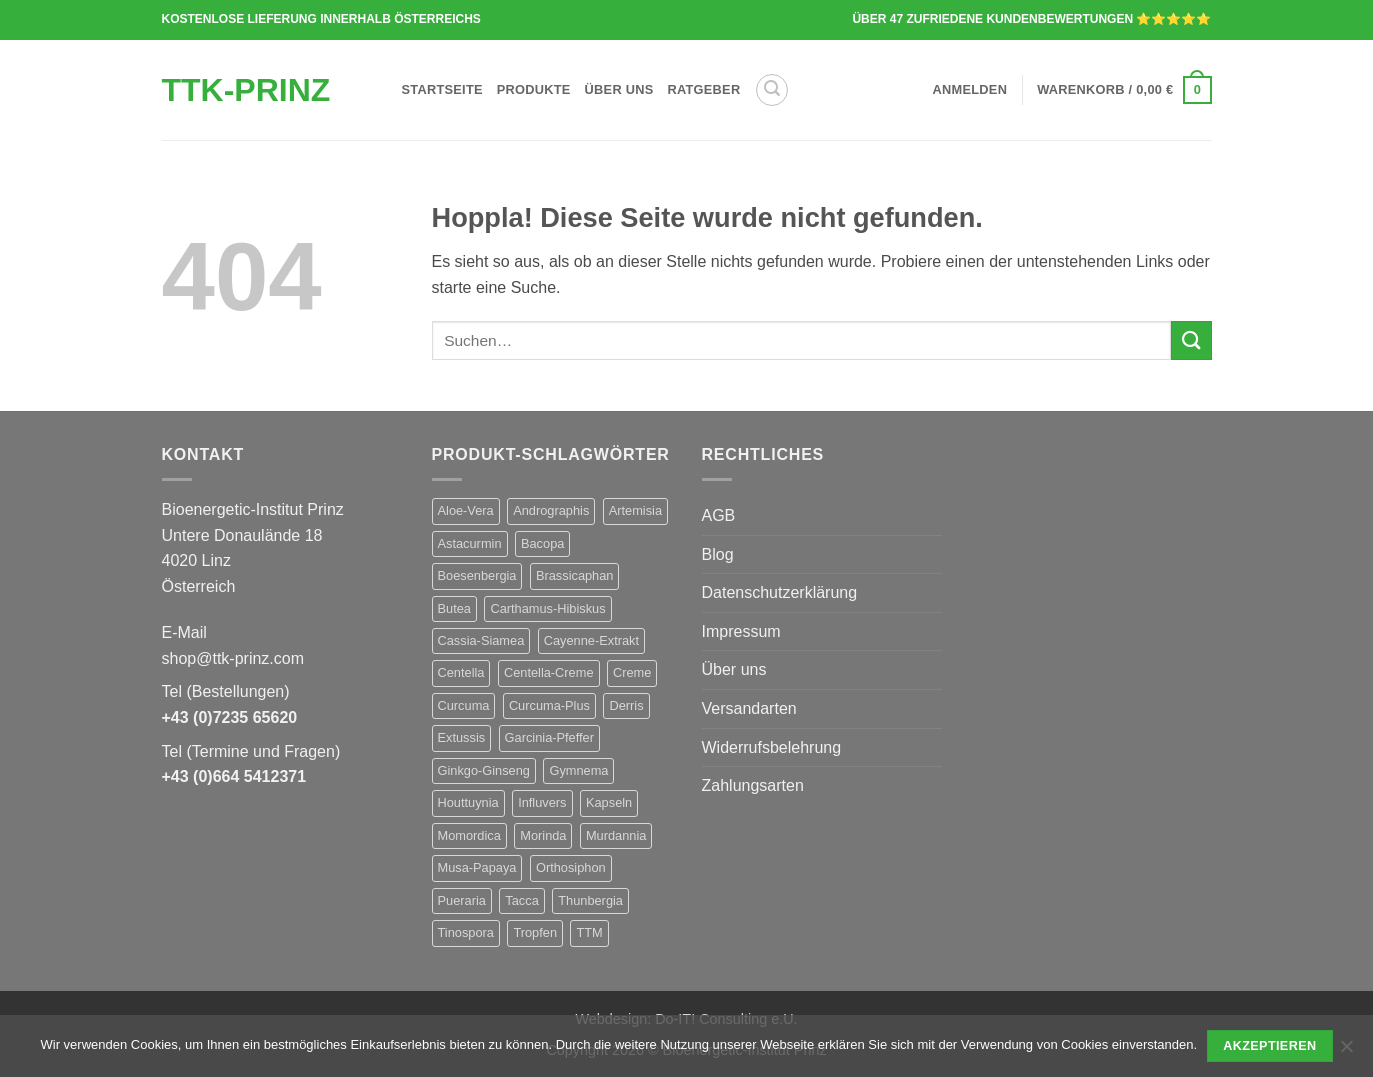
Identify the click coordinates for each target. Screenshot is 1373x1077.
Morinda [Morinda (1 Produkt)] (543, 835)
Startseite (442, 89)
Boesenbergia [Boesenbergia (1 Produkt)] (477, 575)
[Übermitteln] (1191, 340)
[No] (1346, 1052)
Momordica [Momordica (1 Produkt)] (469, 835)
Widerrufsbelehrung (772, 747)
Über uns (619, 89)
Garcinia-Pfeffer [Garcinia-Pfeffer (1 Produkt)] (549, 737)
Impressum (741, 631)
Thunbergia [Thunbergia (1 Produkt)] (590, 900)
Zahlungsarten (753, 785)
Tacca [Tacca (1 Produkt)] (521, 900)
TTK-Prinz (246, 90)
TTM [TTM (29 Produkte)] (589, 932)
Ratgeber (704, 89)
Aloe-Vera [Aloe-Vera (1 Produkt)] (466, 510)
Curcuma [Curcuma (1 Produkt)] (464, 705)
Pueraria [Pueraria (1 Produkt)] (462, 900)
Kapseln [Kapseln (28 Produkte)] (609, 802)
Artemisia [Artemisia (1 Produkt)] (635, 510)
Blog (718, 554)
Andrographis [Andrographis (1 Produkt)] (551, 510)
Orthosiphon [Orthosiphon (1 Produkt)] (571, 867)
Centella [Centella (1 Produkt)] (461, 672)
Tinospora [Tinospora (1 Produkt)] (466, 932)
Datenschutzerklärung (780, 592)
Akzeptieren (1269, 1046)
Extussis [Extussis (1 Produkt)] (462, 737)
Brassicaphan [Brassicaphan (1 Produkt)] (575, 575)
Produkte (534, 89)
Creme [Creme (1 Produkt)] (632, 672)
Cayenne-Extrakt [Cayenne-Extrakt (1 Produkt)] (591, 640)
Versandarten (749, 708)
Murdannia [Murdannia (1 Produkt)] (616, 835)
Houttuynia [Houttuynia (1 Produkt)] (468, 802)
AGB (719, 515)
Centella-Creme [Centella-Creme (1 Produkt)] (549, 672)
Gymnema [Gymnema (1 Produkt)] (578, 770)
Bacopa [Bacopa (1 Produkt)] (542, 543)
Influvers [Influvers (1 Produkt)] (542, 802)
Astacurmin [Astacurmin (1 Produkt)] (470, 543)
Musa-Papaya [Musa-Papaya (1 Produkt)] (477, 867)
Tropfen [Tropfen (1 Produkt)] (535, 932)
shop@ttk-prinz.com (233, 658)
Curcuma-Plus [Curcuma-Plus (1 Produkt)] (549, 705)
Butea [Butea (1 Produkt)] (454, 608)
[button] (772, 90)
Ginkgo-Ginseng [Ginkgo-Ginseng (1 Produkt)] (484, 770)
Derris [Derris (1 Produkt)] (626, 705)
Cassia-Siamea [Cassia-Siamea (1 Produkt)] (481, 640)
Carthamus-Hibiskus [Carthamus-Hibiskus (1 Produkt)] (547, 608)
